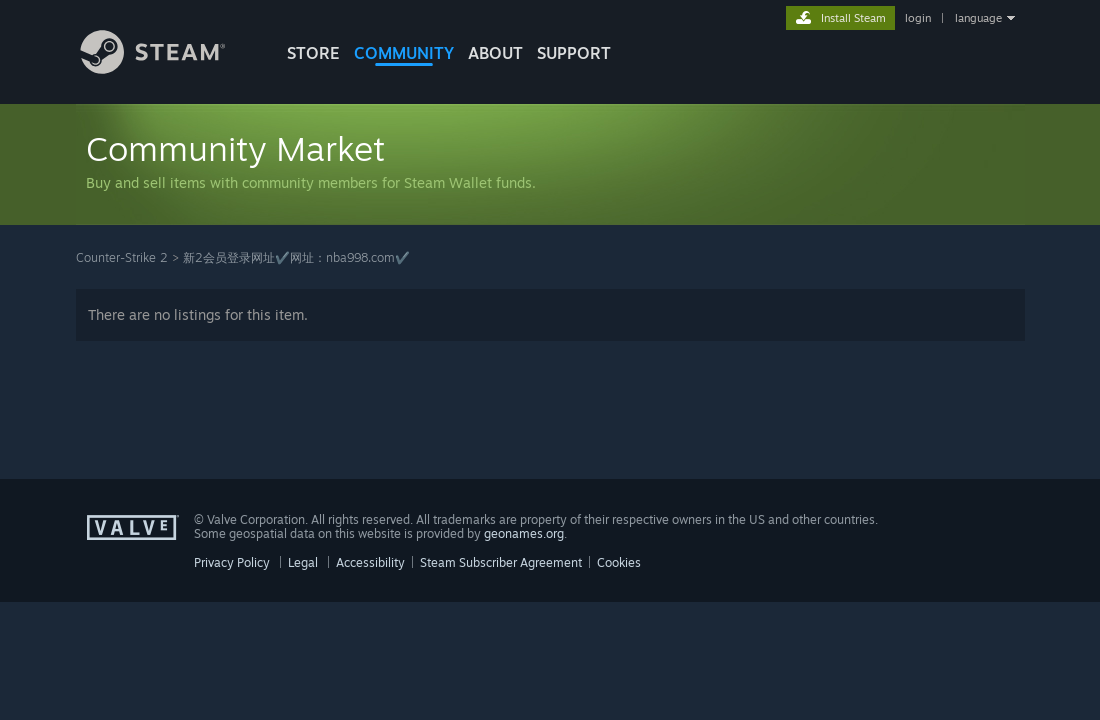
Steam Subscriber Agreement (501, 562)
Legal (303, 562)
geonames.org (524, 533)
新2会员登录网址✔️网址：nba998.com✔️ (296, 257)
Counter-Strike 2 (122, 257)
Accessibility (370, 562)
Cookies (619, 562)
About (495, 53)
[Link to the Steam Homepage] (168, 68)
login (918, 18)
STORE (313, 53)
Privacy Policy (232, 562)
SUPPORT (574, 53)
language (978, 18)
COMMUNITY (404, 53)
